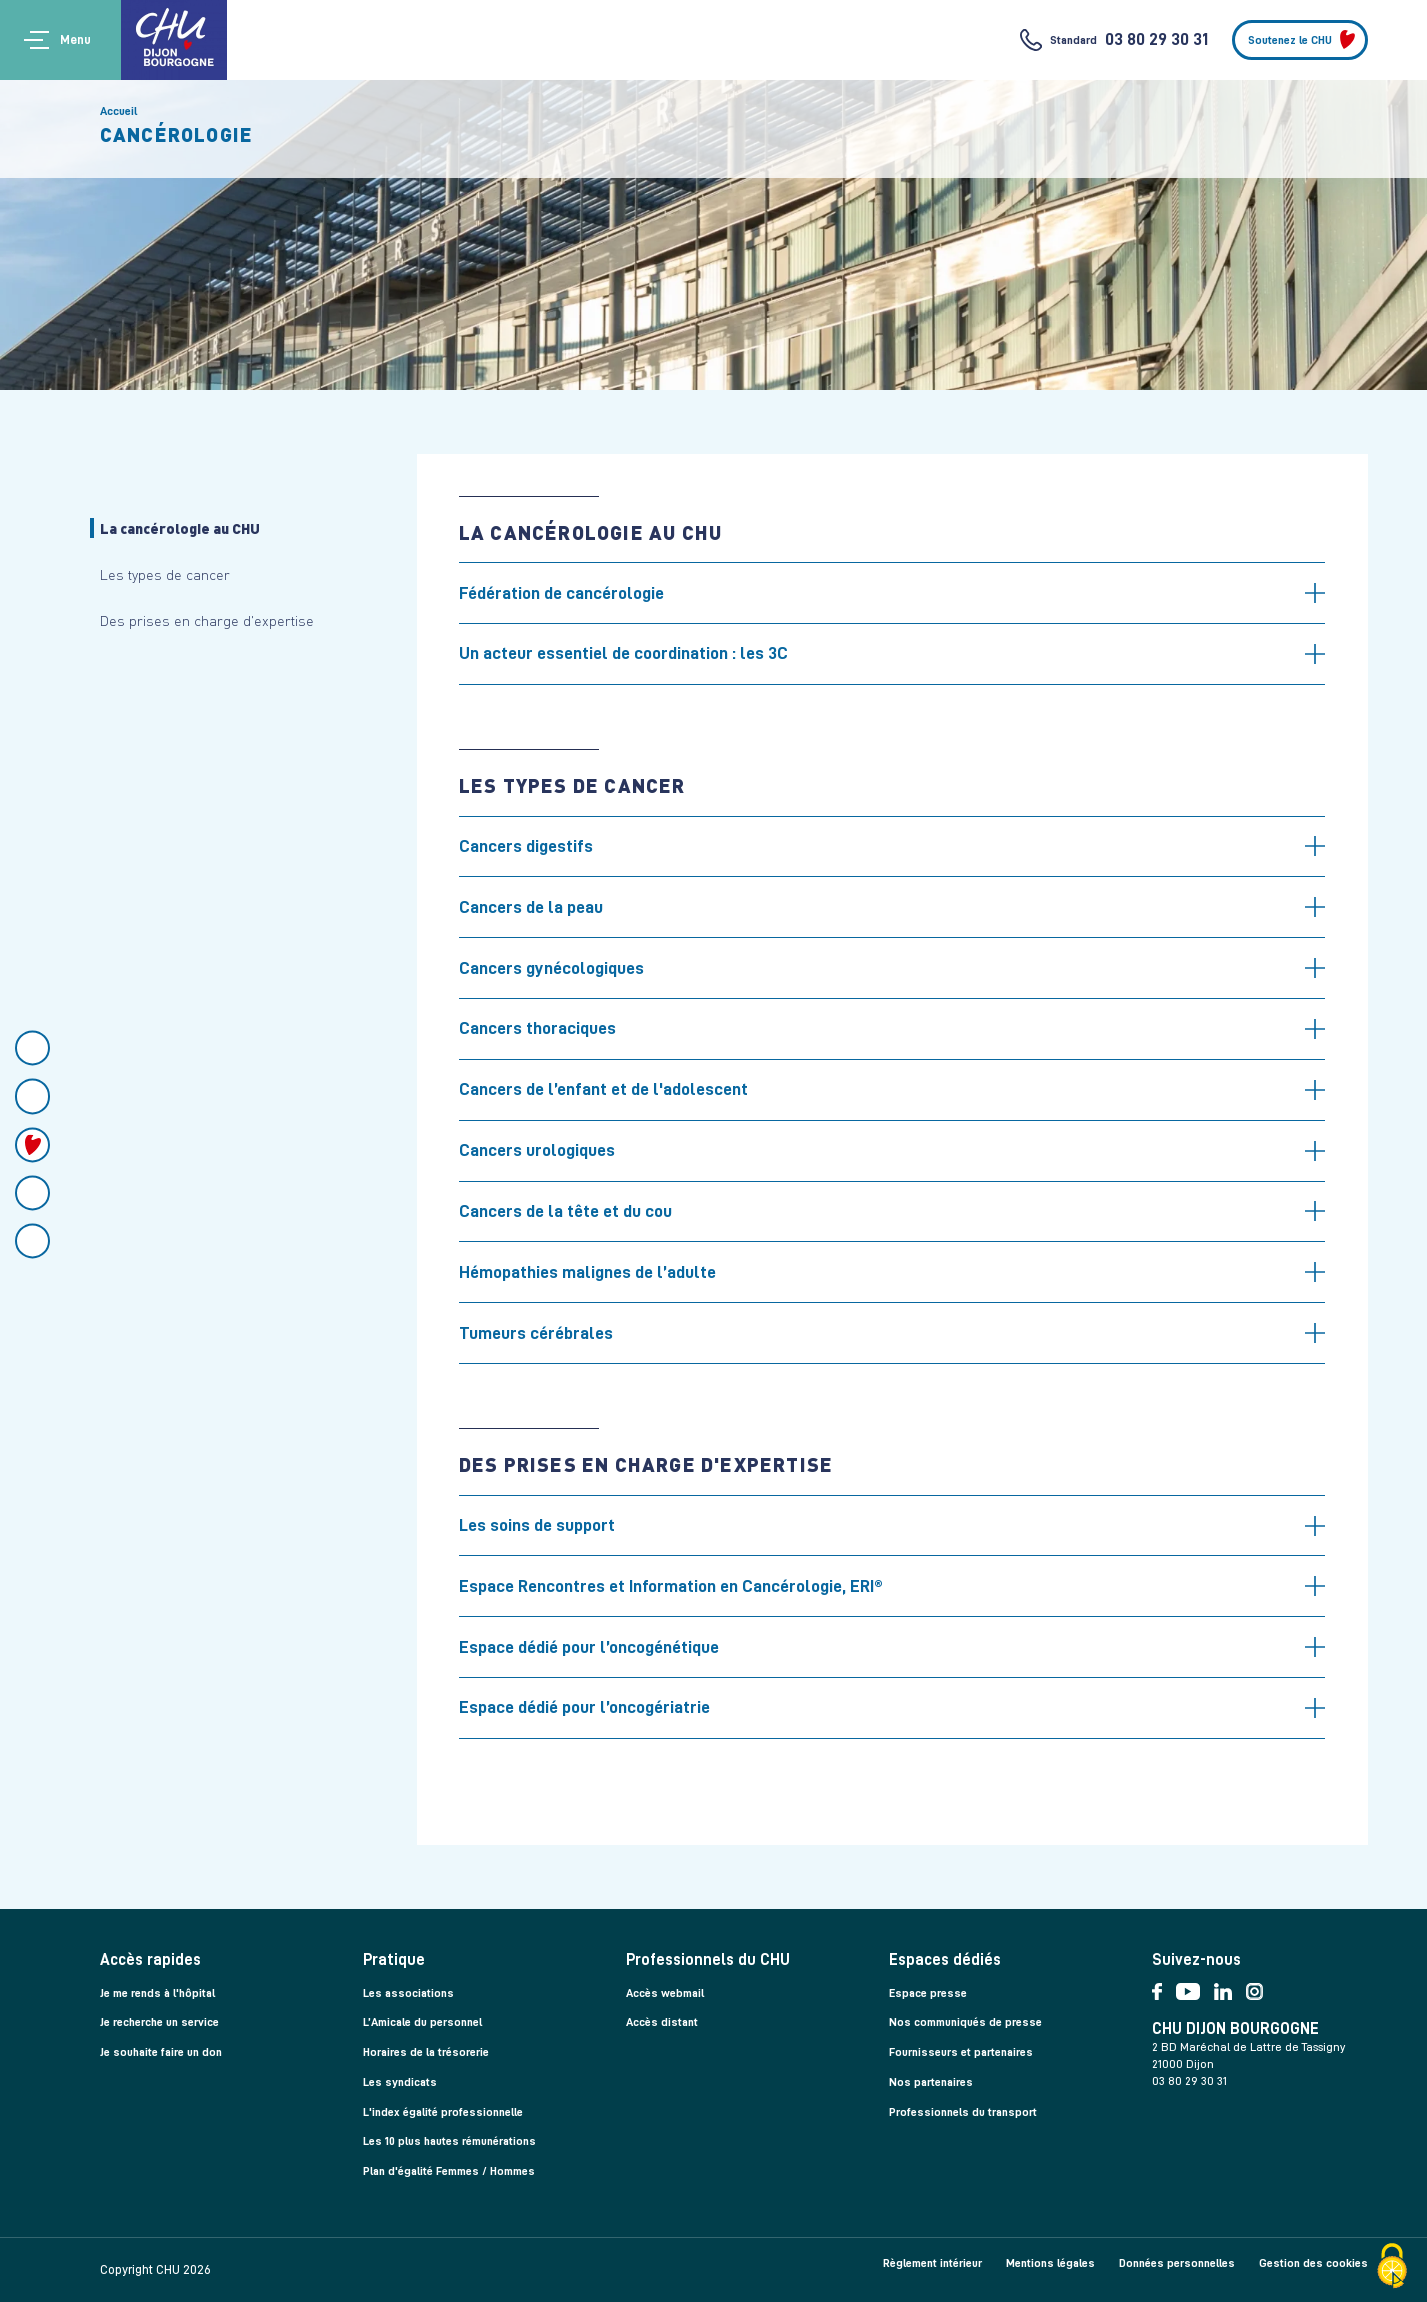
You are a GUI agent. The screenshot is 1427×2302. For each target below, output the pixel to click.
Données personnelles (1177, 2263)
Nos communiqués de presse (965, 2022)
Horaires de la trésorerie (426, 2052)
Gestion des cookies (1313, 2263)
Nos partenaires (931, 2082)
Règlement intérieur (932, 2263)
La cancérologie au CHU (180, 528)
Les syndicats (400, 2082)
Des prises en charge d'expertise (207, 620)
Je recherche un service (159, 2022)
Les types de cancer (165, 574)
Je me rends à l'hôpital (157, 1993)
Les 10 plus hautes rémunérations (449, 2141)
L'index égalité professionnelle (443, 2112)
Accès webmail (665, 1993)
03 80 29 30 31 (1156, 39)
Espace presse (928, 1993)
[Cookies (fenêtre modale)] (1392, 2267)
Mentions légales (1050, 2263)
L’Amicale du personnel (422, 2022)
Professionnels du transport (963, 2112)
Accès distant (662, 2022)
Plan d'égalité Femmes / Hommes (449, 2171)
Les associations (408, 1993)
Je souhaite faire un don (161, 2052)
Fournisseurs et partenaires (961, 2052)
